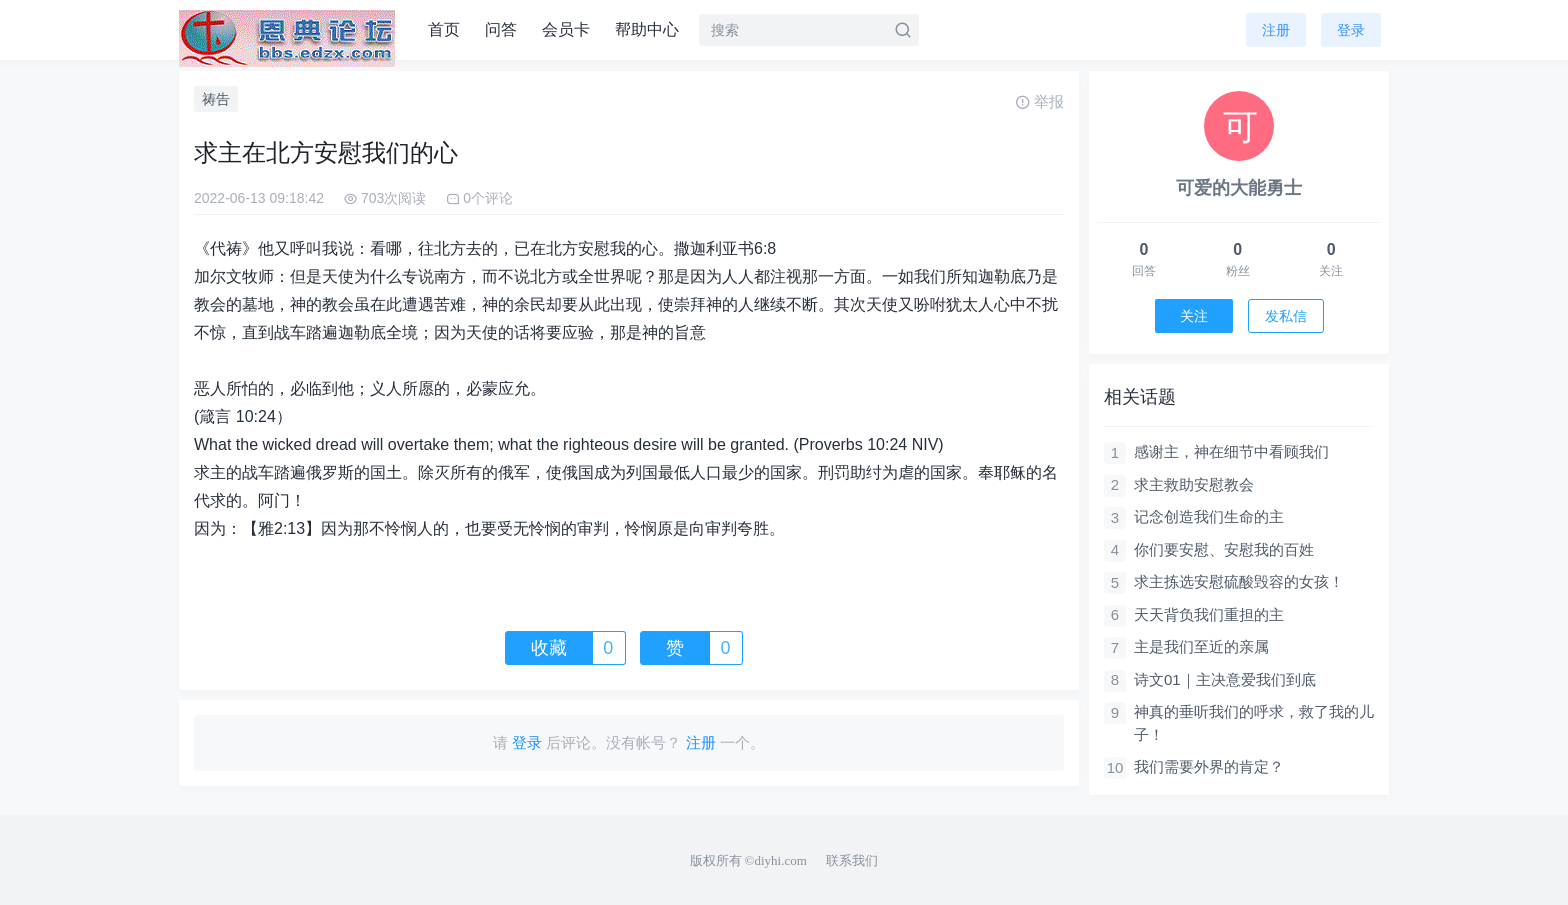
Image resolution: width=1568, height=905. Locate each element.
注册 (1276, 30)
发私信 (1286, 316)
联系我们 (852, 860)
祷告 (216, 99)
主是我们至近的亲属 (1201, 646)
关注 (1194, 316)
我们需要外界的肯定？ (1209, 766)
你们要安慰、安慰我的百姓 (1224, 549)
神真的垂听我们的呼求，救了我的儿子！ (1254, 723)
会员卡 (566, 29)
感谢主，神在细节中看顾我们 (1231, 451)
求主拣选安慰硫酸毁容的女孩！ (1239, 581)
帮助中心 (647, 29)
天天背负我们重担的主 (1209, 614)
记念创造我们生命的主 (1209, 516)
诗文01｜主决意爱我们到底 (1225, 679)
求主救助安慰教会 (1194, 484)
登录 (1351, 30)
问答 (501, 29)
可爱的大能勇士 (1239, 188)
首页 (444, 29)
